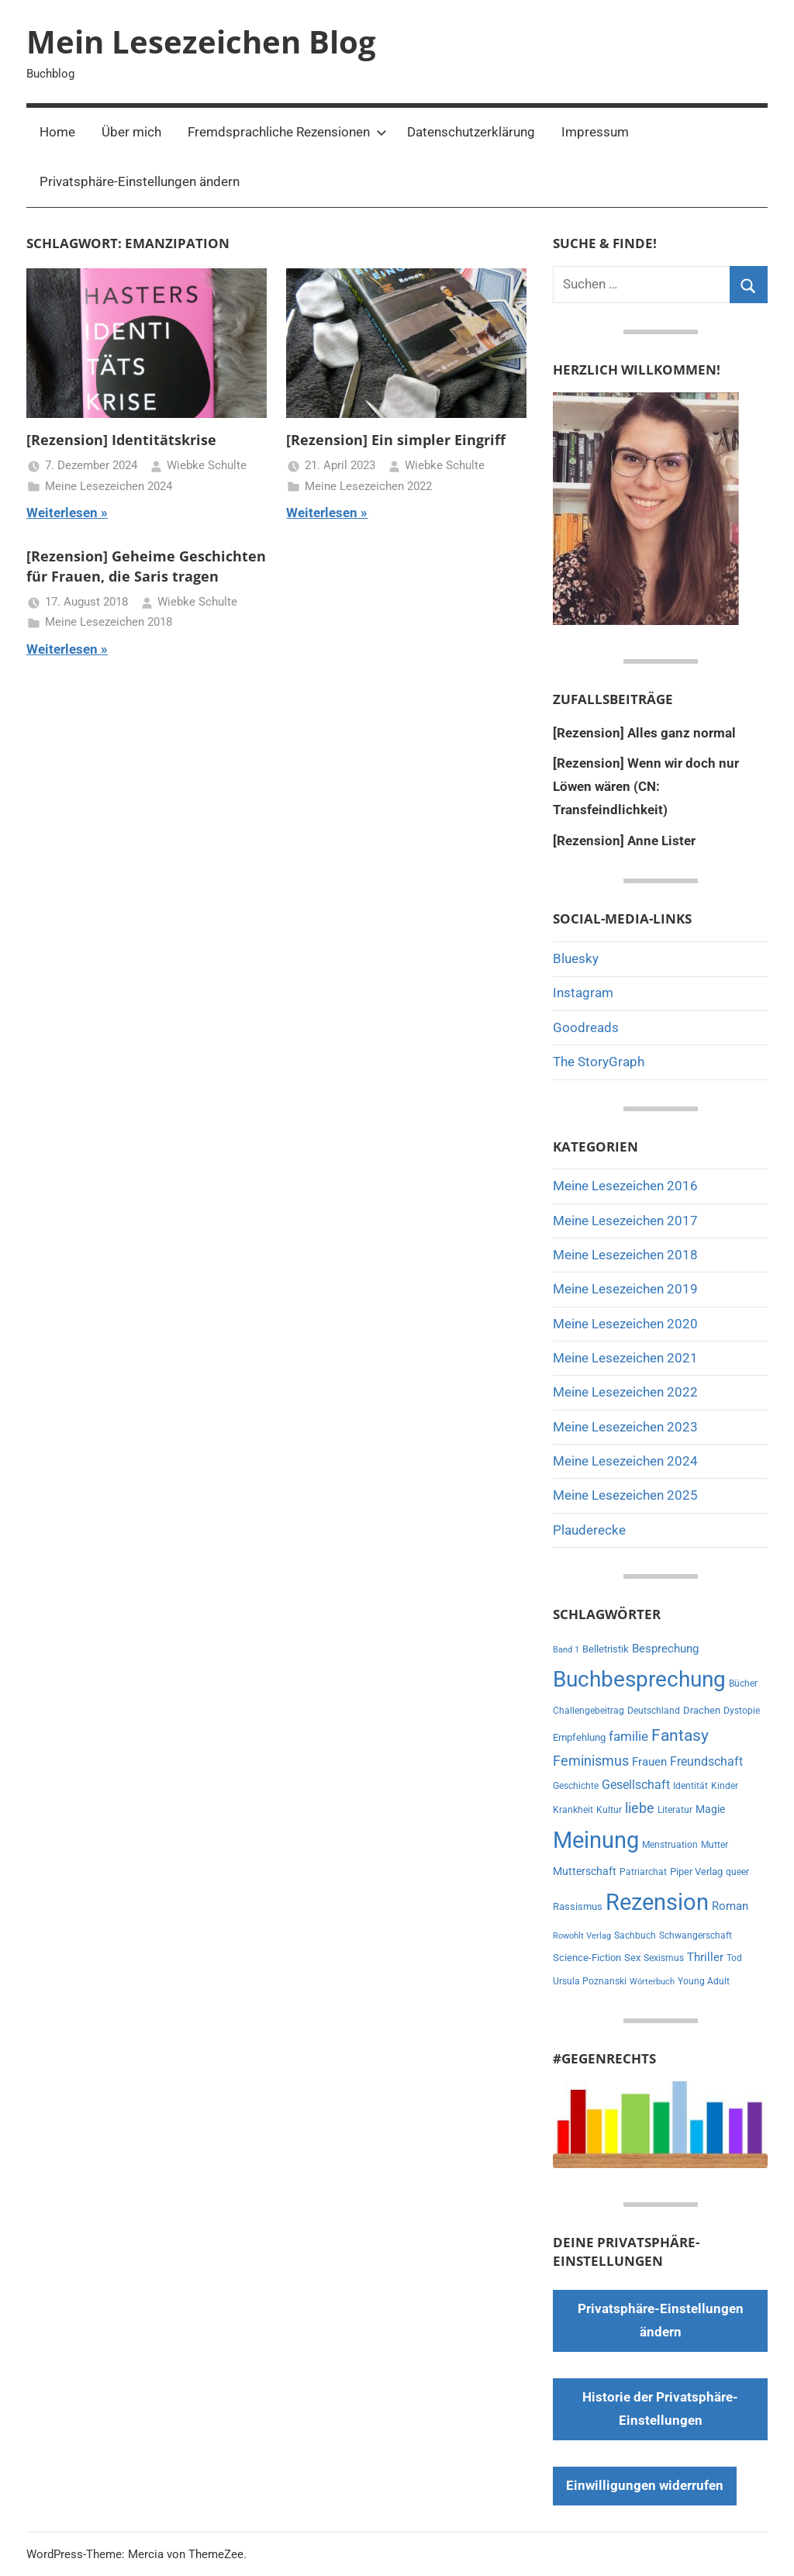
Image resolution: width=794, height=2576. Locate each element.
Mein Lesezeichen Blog (201, 41)
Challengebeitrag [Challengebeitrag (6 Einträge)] (588, 1710)
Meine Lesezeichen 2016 (625, 1185)
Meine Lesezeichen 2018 (108, 622)
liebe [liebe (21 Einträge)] (639, 1808)
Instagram (583, 992)
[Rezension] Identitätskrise (121, 439)
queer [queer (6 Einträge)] (737, 1871)
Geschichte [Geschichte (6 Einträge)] (576, 1785)
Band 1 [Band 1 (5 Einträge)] (566, 1650)
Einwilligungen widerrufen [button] (644, 2485)
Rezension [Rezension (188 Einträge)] (657, 1902)
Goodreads (586, 1027)
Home (57, 132)
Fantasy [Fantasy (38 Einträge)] (680, 1735)
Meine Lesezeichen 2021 (625, 1358)
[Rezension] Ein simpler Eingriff (396, 439)
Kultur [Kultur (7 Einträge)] (609, 1809)
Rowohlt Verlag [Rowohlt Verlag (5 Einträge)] (582, 1936)
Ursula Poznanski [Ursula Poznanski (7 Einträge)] (590, 1981)
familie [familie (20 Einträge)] (628, 1736)
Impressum (595, 132)
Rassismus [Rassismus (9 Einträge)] (577, 1906)
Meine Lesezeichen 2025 (625, 1495)
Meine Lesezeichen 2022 (368, 486)
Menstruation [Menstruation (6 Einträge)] (670, 1844)
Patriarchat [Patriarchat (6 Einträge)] (643, 1871)
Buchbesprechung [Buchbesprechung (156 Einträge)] (639, 1679)
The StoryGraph (598, 1061)
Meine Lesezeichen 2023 (625, 1427)
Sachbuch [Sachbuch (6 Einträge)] (635, 1935)
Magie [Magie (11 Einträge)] (710, 1809)
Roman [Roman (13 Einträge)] (730, 1906)
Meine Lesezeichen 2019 (625, 1289)
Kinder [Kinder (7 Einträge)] (724, 1785)
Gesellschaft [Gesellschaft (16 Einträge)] (636, 1784)
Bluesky (576, 958)
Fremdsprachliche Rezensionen (287, 132)
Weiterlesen (62, 512)
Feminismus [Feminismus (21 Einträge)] (591, 1761)
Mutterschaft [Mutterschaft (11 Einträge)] (584, 1871)
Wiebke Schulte (207, 465)
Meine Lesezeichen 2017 (625, 1220)
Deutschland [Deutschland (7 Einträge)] (653, 1710)
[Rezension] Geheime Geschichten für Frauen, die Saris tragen (146, 566)
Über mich (131, 132)
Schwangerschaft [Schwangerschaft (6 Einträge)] (695, 1935)
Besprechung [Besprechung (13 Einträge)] (665, 1649)
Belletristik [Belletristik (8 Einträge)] (605, 1649)
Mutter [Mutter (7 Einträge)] (714, 1844)
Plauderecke (589, 1530)
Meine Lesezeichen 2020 (625, 1323)
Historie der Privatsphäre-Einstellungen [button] (660, 2408)
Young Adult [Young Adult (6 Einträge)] (704, 1981)
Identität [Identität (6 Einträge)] (690, 1785)
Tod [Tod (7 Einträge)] (734, 1958)
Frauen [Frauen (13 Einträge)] (649, 1762)
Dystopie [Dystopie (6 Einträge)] (741, 1710)
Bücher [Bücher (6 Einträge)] (743, 1683)
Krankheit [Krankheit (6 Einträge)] (573, 1809)
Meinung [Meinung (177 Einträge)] (596, 1840)
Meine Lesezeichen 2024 (108, 486)
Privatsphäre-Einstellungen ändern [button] (140, 181)
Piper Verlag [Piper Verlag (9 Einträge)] (696, 1871)
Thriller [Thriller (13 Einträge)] (705, 1957)
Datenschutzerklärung (471, 132)
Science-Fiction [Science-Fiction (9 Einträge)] (587, 1957)
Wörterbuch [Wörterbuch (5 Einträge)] (652, 1982)
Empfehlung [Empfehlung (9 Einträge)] (579, 1737)
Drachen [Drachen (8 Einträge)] (701, 1710)
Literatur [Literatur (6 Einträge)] (675, 1809)
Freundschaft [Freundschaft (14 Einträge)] (706, 1761)
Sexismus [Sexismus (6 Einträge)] (664, 1958)
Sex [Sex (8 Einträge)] (632, 1957)
